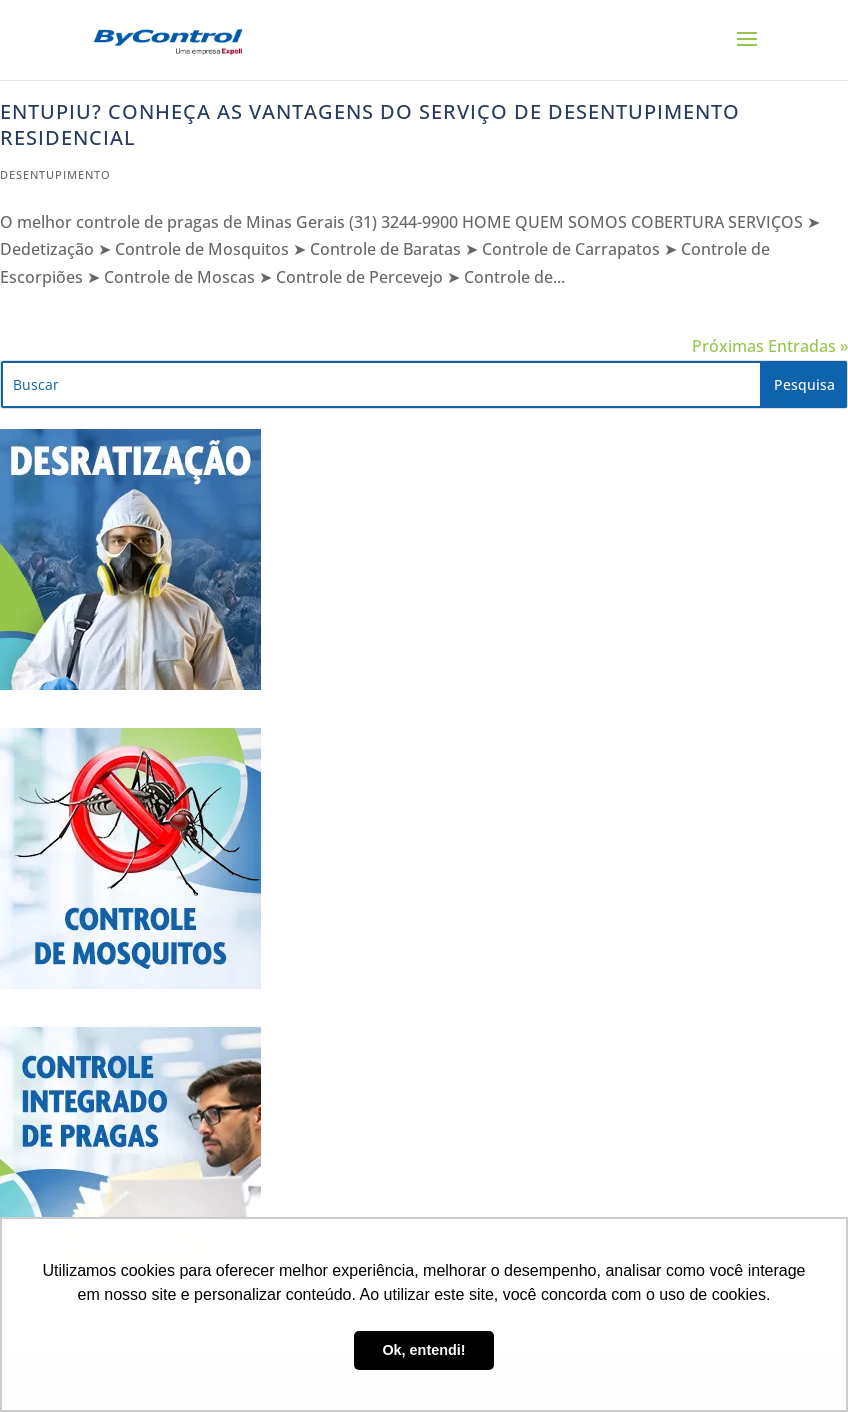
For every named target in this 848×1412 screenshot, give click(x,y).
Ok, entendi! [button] (423, 1350)
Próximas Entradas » (770, 346)
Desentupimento (55, 174)
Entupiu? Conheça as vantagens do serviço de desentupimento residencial (370, 124)
